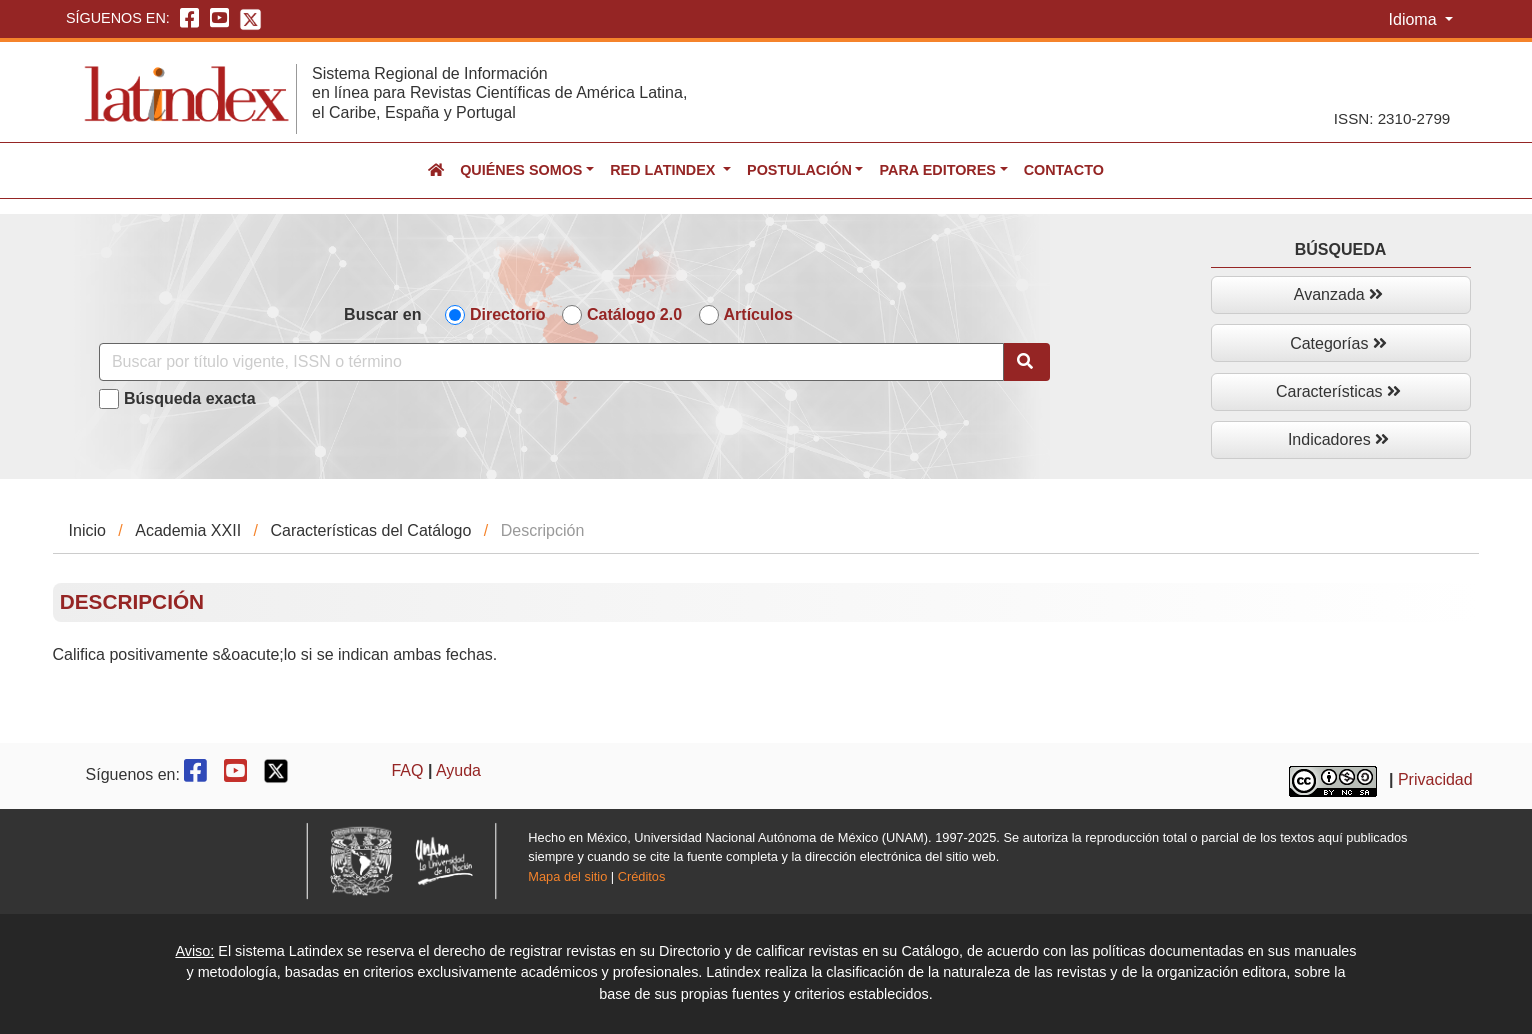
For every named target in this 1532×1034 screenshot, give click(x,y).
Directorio (508, 314)
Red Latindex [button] (664, 170)
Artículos (758, 314)
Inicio (87, 530)
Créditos (642, 876)
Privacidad (1435, 779)
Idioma (1415, 19)
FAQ (407, 770)
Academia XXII (188, 530)
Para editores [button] (937, 170)
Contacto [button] (1064, 170)
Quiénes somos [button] (521, 170)
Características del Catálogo (370, 530)
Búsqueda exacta (190, 398)
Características (1338, 391)
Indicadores (1338, 439)
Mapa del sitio (567, 876)
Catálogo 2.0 (634, 314)
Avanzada (1338, 294)
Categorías (1338, 343)
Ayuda (458, 770)
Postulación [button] (799, 170)
